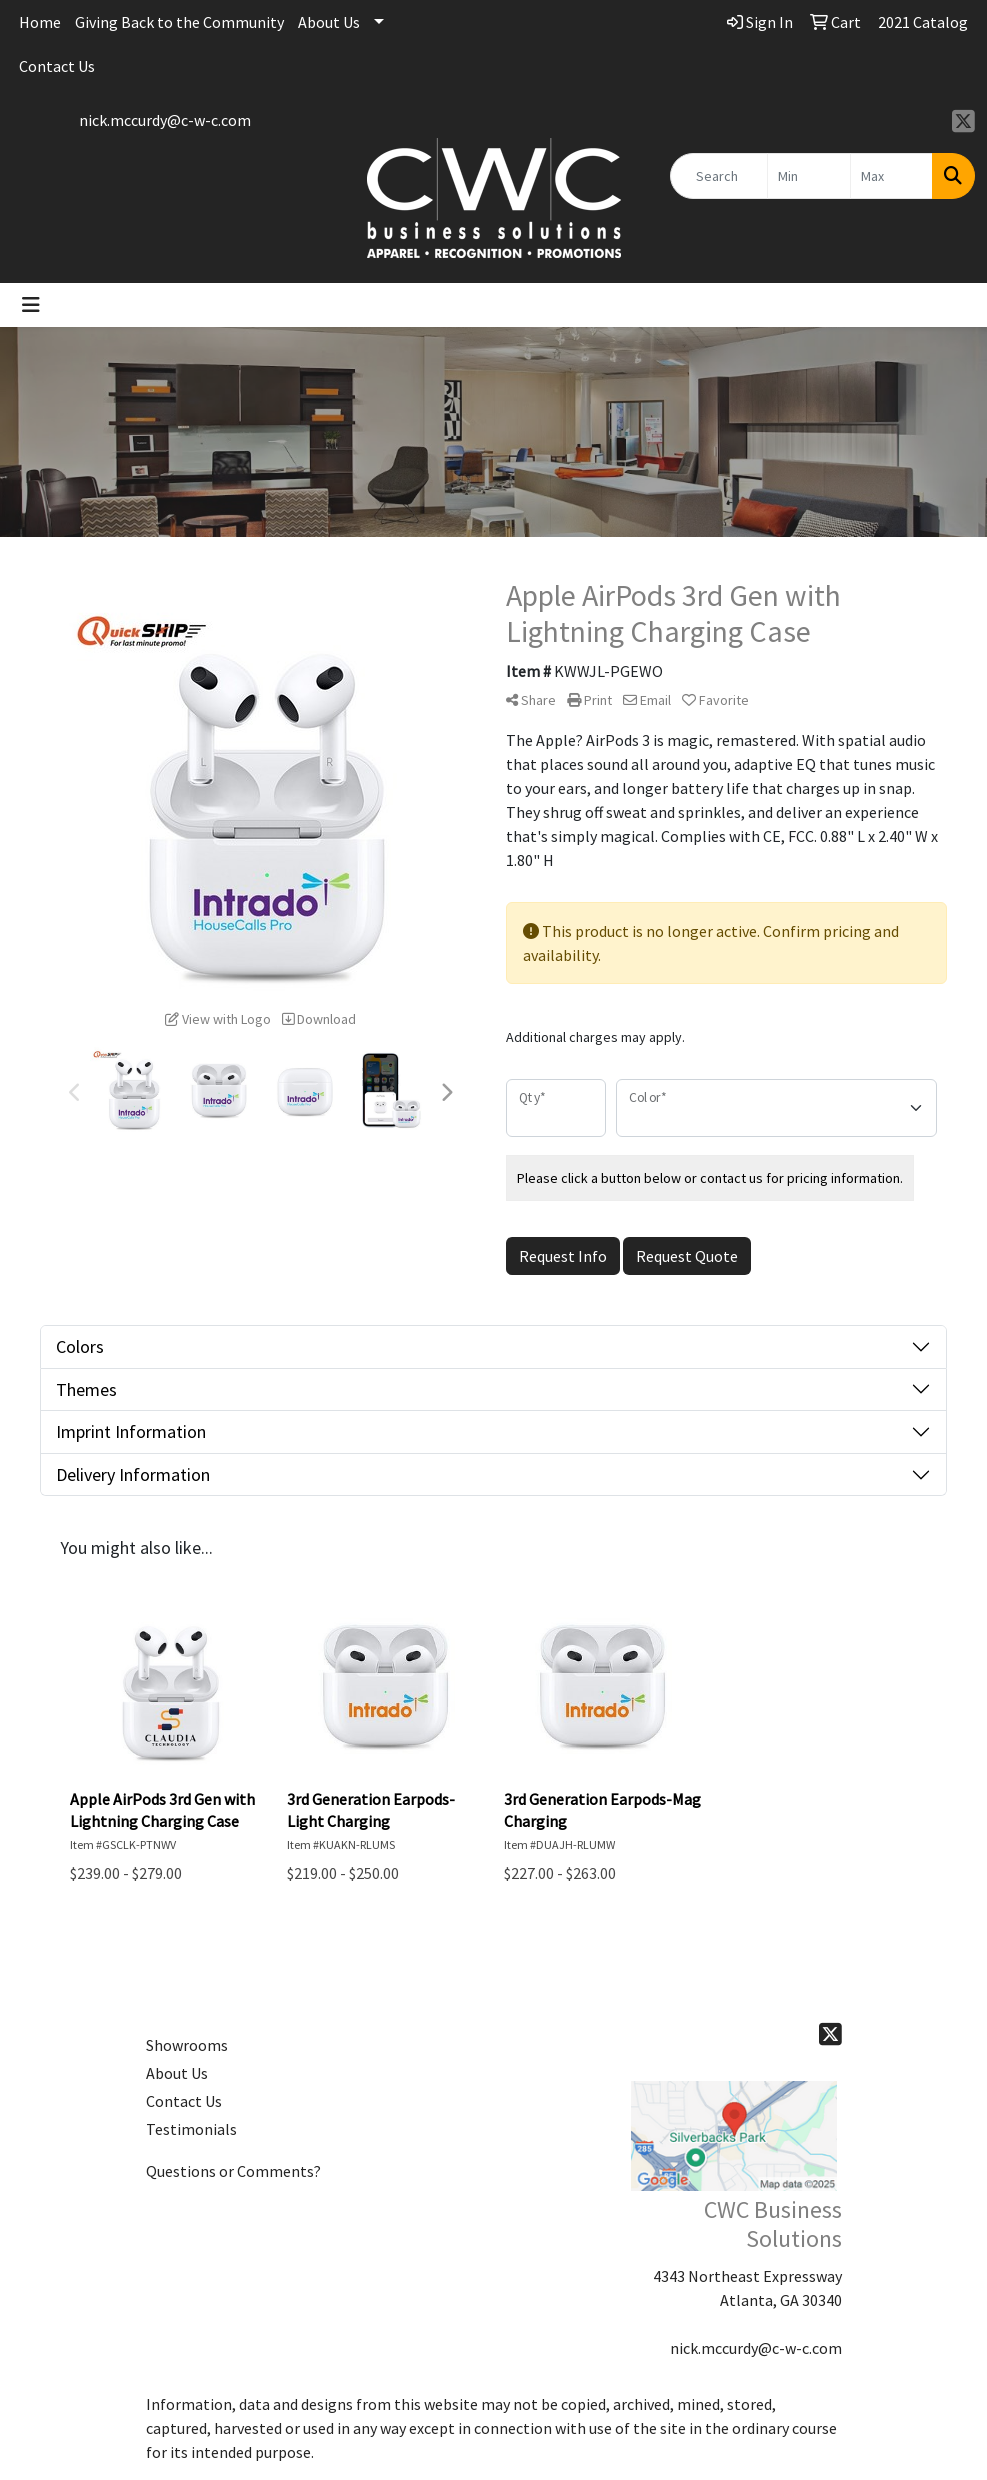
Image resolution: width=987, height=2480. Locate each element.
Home (40, 22)
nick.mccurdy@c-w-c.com (165, 120)
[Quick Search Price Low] (808, 176)
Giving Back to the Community (179, 22)
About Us (329, 22)
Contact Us (57, 66)
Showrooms (187, 2045)
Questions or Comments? (233, 2171)
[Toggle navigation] (31, 305)
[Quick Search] (719, 176)
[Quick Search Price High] (891, 176)
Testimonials (191, 2129)
